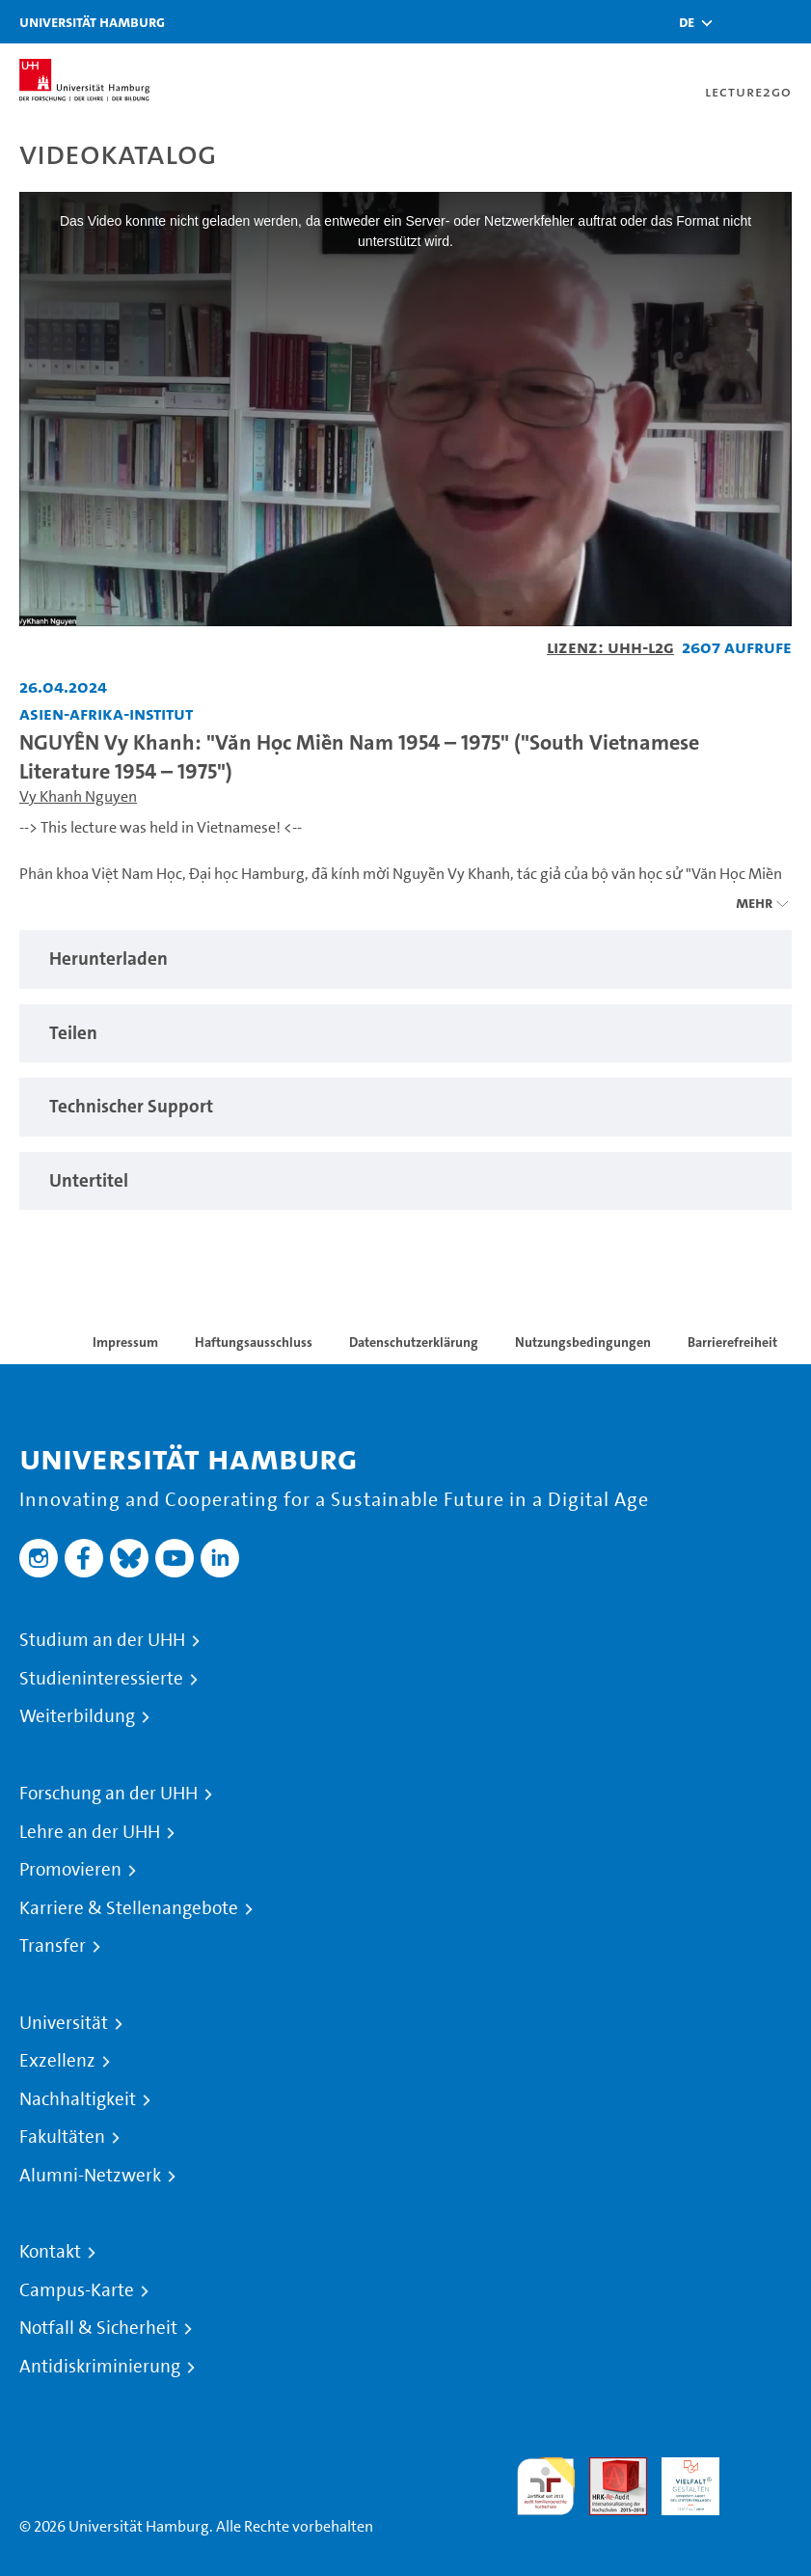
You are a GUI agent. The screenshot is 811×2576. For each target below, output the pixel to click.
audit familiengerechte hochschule (546, 2486)
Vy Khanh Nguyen (78, 796)
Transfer (52, 1946)
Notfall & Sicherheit (98, 2328)
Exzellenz (57, 2060)
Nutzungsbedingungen (583, 1342)
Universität (63, 2023)
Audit (607, 2468)
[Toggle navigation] (787, 21)
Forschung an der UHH (108, 1793)
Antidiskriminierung (99, 2366)
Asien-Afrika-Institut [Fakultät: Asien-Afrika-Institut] (106, 713)
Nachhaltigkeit (77, 2099)
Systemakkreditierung (763, 2468)
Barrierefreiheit (732, 1342)
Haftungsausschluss (253, 1342)
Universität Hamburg (92, 22)
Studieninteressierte (101, 1678)
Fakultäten (62, 2137)
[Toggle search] (739, 21)
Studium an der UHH (102, 1640)
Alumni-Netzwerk (90, 2175)
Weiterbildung (77, 1716)
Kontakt (50, 2251)
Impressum (125, 1342)
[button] (686, 22)
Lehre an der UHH (89, 1832)
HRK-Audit (680, 2480)
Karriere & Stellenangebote (128, 1908)
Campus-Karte (76, 2290)
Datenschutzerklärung (413, 1342)
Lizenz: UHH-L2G (610, 647)
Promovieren (70, 1869)
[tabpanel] (405, 959)
